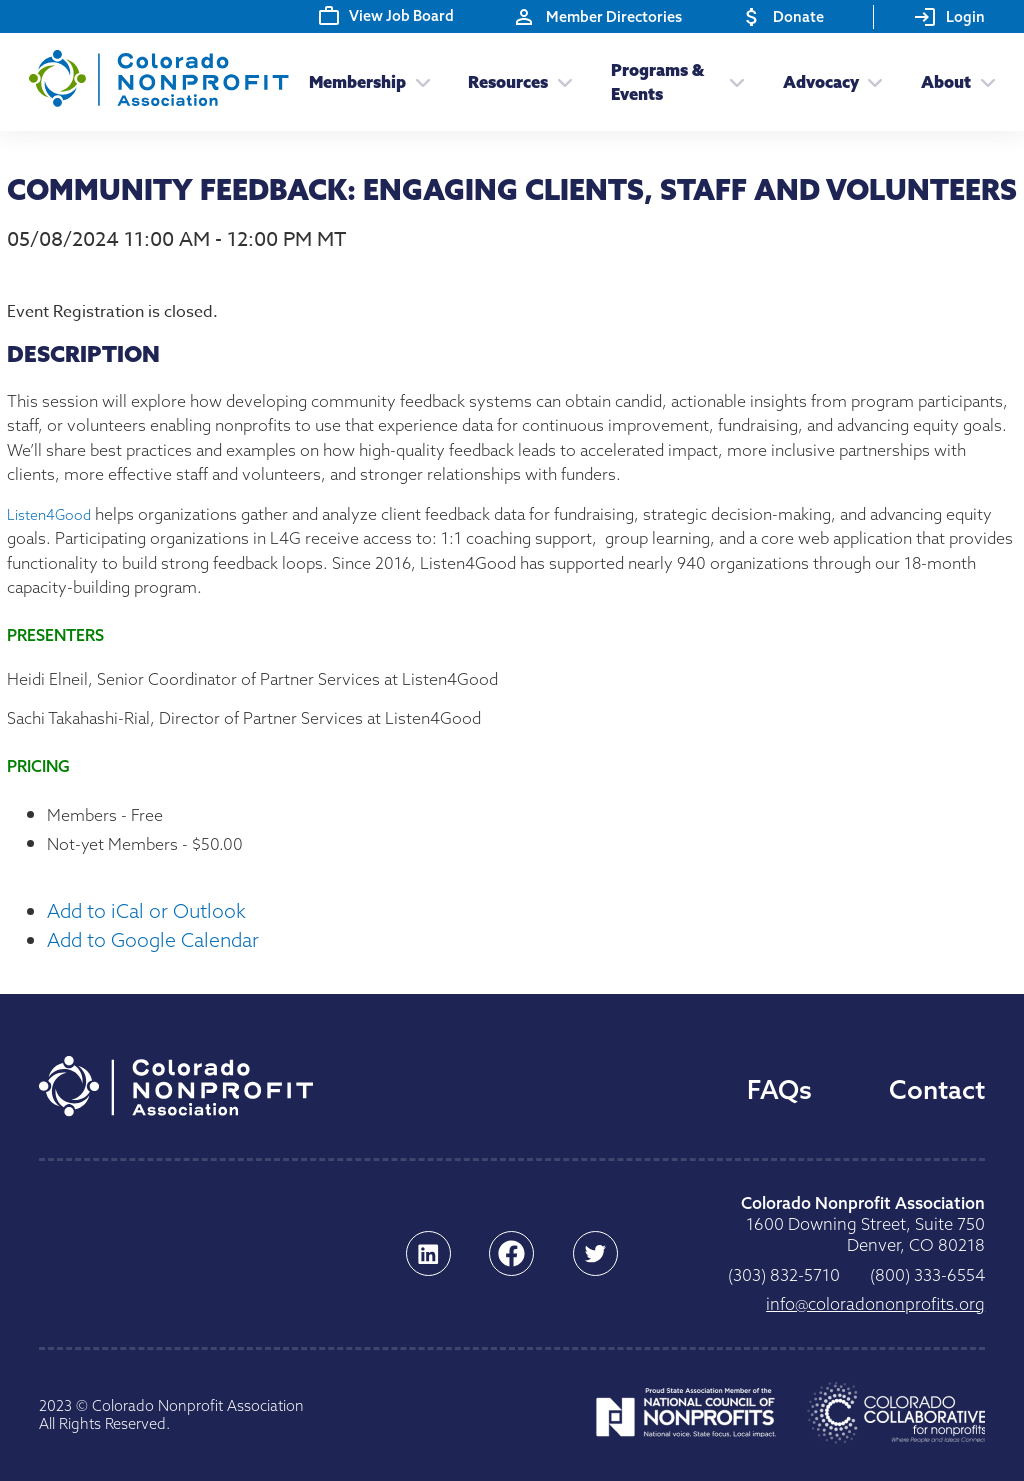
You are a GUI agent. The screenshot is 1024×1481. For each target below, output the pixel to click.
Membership (357, 81)
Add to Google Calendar (153, 939)
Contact (937, 1089)
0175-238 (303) (784, 1274)
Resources (508, 81)
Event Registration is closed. (112, 312)
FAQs (779, 1089)
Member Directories (597, 17)
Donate (782, 17)
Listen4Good (49, 515)
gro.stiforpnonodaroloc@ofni (875, 1304)
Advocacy (821, 81)
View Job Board (386, 15)
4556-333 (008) (927, 1274)
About (946, 81)
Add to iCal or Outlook (146, 910)
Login (949, 17)
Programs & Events (657, 82)
